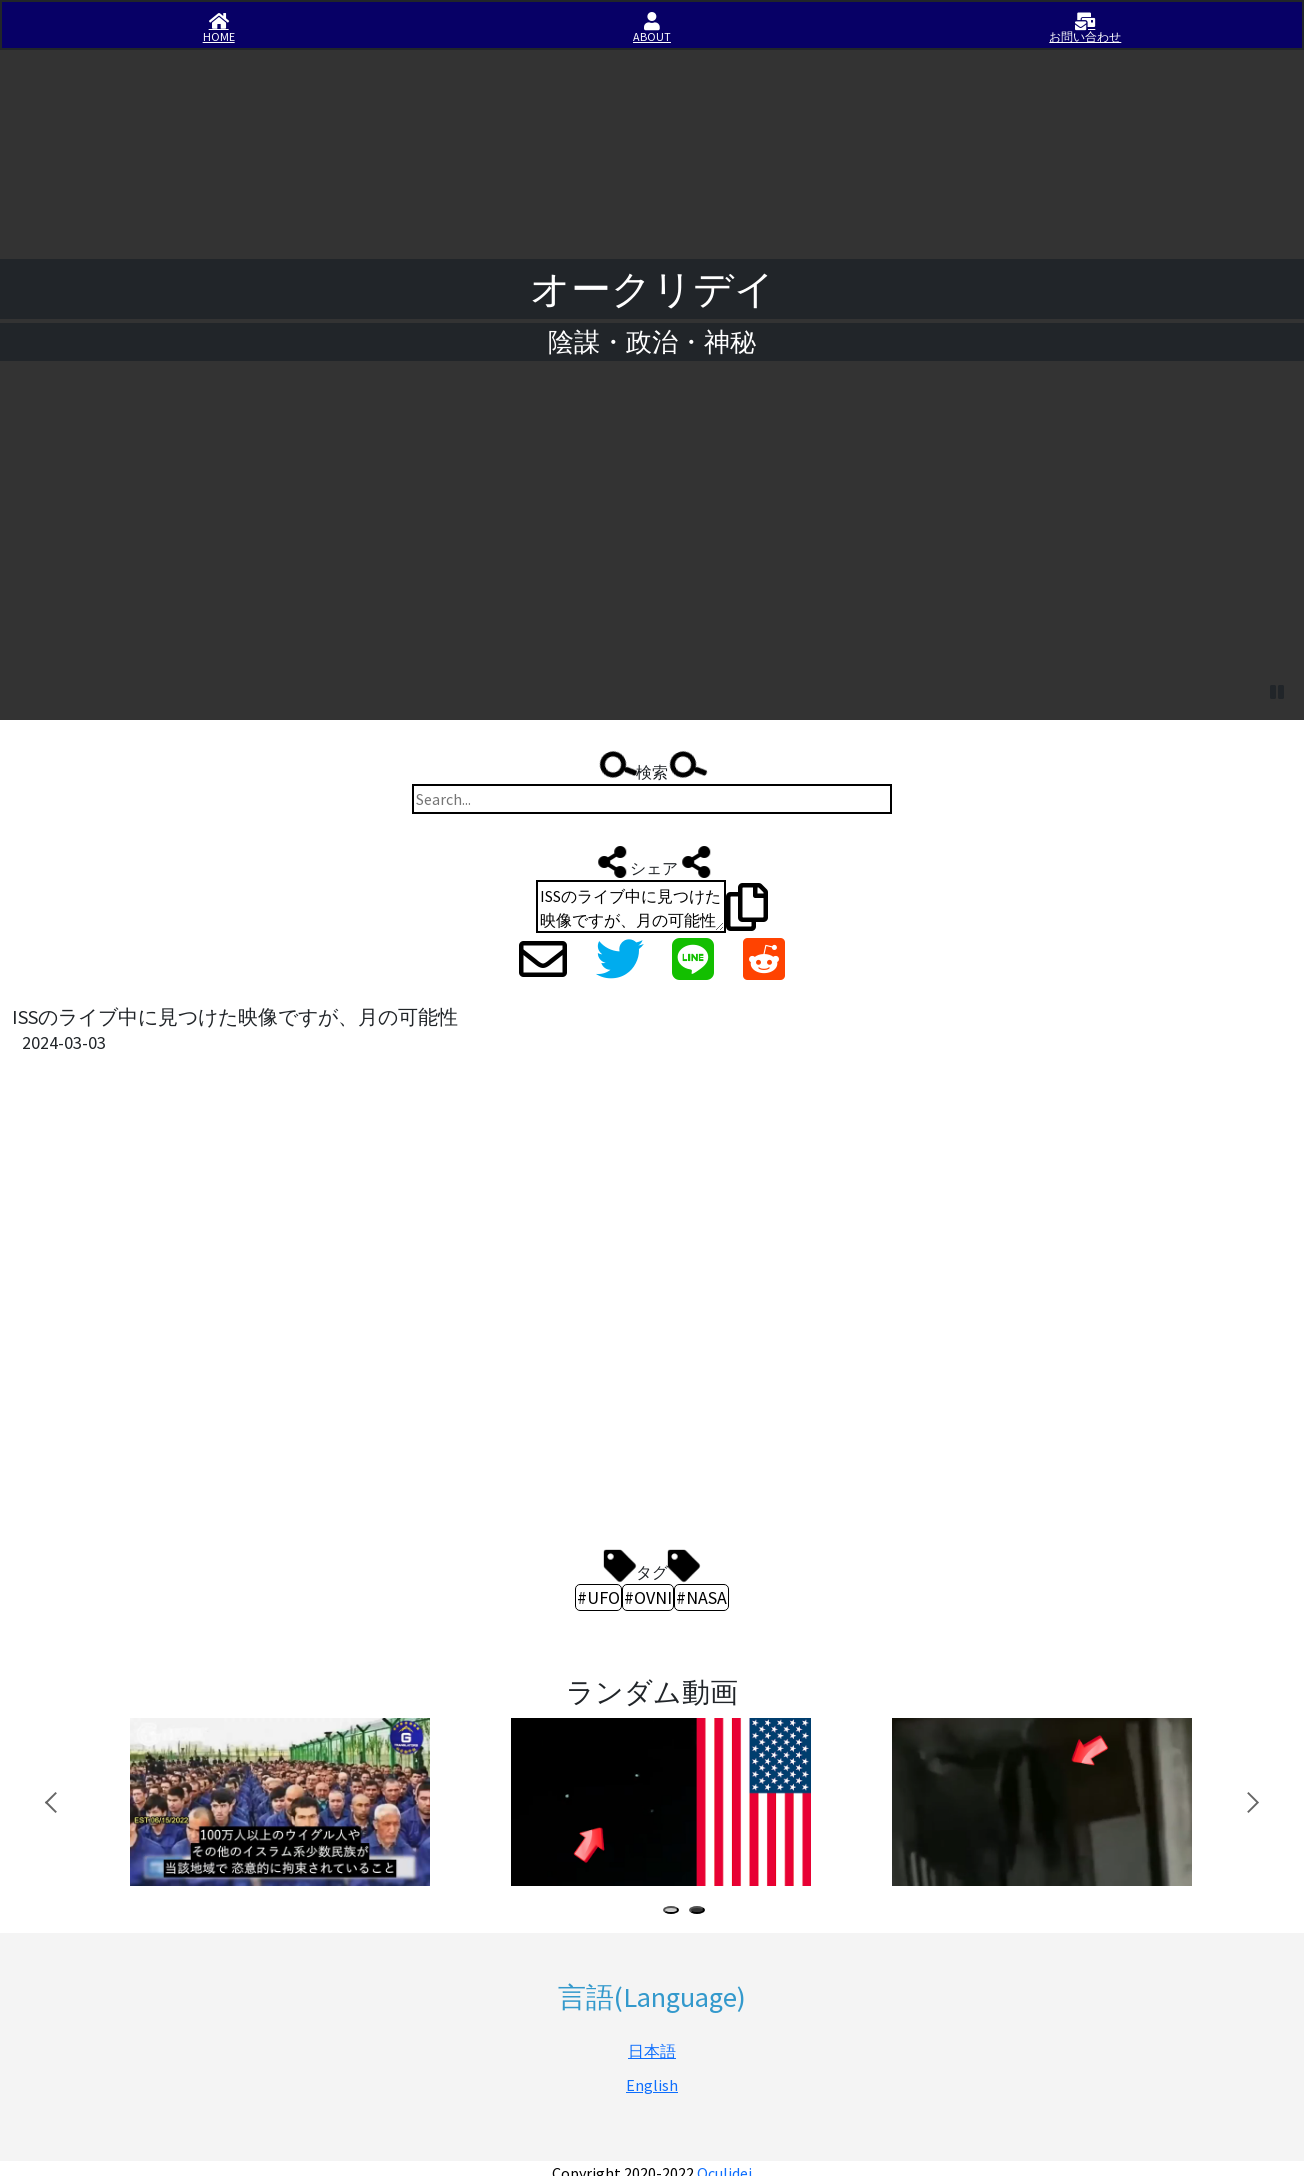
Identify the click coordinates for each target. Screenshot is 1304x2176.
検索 (652, 767)
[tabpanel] (287, 1802)
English (652, 2085)
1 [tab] (675, 1912)
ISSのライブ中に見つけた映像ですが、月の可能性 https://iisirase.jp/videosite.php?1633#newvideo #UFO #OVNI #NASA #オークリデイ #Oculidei (631, 906)
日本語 (652, 2051)
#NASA (701, 1597)
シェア (652, 862)
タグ (652, 1566)
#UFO (598, 1597)
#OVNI (648, 1597)
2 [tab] (701, 1912)
